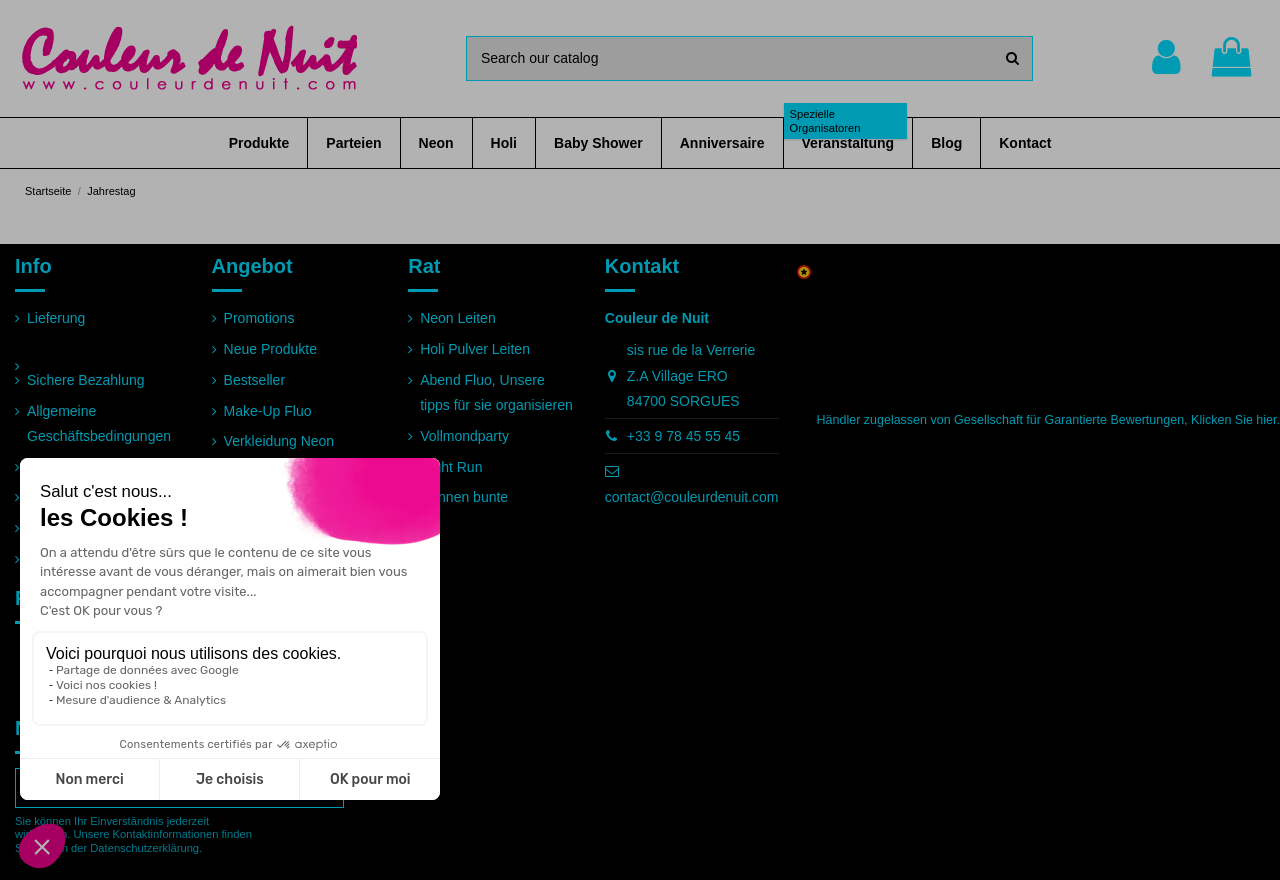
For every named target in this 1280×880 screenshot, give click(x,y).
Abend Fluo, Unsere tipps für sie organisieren (496, 392)
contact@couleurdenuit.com (692, 497)
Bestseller (254, 380)
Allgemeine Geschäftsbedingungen (99, 423)
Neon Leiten (458, 318)
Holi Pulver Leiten (475, 349)
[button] (259, 143)
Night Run (451, 467)
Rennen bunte (464, 497)
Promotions (259, 318)
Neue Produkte (270, 349)
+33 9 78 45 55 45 (683, 436)
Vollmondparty (464, 436)
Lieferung (56, 318)
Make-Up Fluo (268, 411)
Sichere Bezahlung (86, 380)
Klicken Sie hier (1233, 420)
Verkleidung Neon (279, 441)
